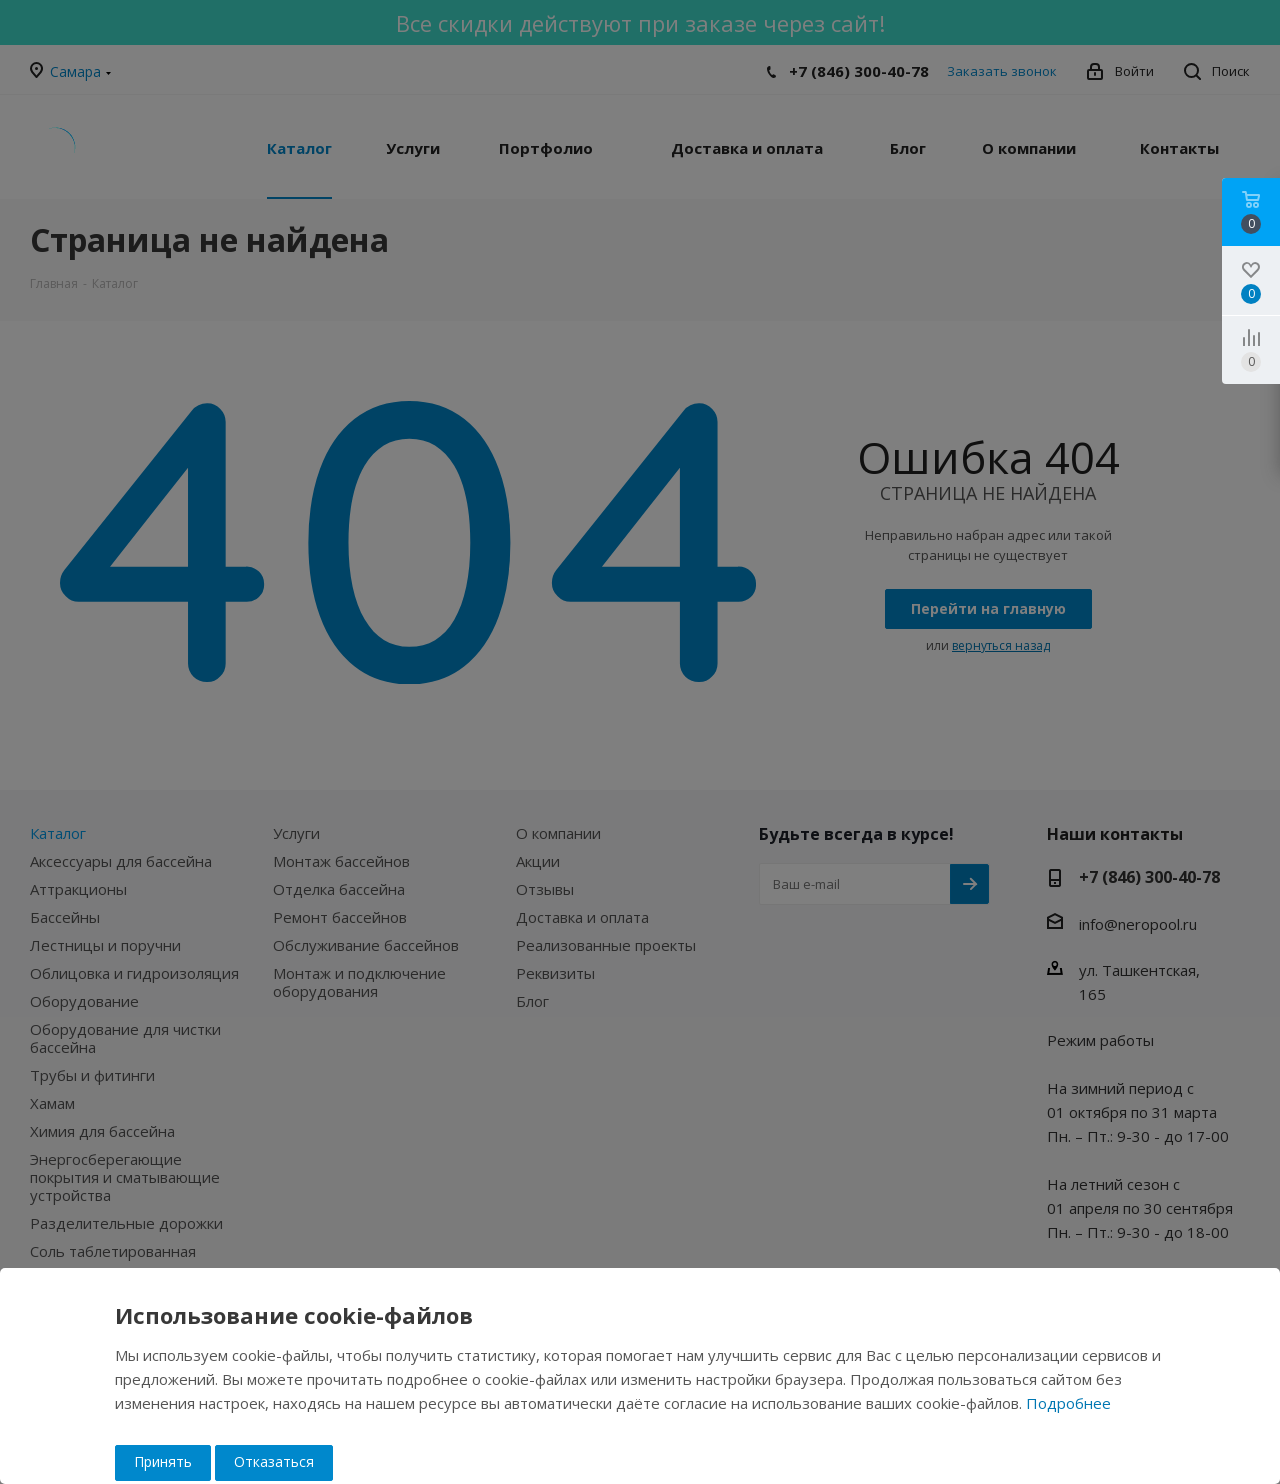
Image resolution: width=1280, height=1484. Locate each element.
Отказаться (274, 1461)
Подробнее (1068, 1403)
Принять (163, 1461)
